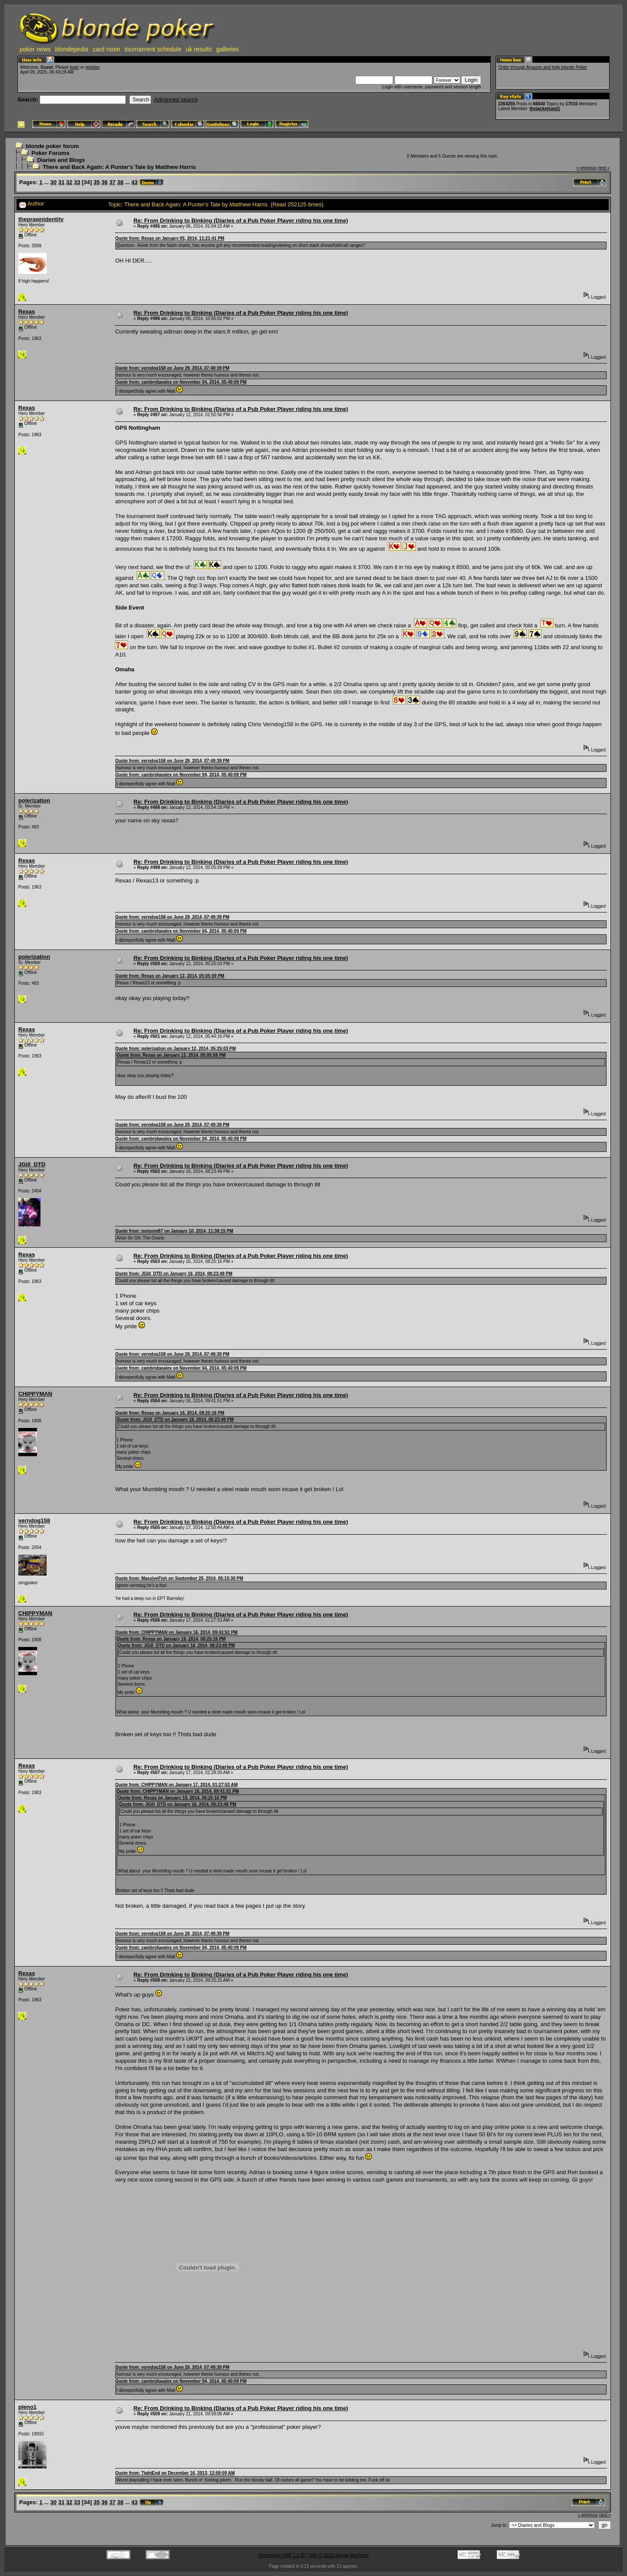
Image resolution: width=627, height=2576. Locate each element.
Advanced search (176, 99)
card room (106, 49)
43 (134, 182)
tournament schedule (153, 49)
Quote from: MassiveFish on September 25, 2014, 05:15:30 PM (179, 1578)
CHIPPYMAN (35, 1394)
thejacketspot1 (544, 108)
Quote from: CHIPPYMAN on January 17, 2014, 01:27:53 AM (176, 1784)
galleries (227, 49)
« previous (586, 167)
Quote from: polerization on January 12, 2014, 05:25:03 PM (175, 1048)
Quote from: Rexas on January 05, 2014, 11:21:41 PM (169, 238)
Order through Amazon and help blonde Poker (542, 67)
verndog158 (34, 1520)
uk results (199, 49)
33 (77, 182)
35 (97, 182)
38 (120, 182)
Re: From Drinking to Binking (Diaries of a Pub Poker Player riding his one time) (241, 220)
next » (604, 167)
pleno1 (27, 2407)
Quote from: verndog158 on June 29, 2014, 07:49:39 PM (172, 368)
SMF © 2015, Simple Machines (339, 2555)
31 (61, 182)
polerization (34, 800)
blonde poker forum (52, 146)
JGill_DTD (31, 1164)
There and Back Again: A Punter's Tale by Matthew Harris (119, 167)
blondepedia (71, 49)
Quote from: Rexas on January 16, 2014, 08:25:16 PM (169, 1413)
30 (54, 182)
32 (69, 182)
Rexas (26, 311)
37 (112, 182)
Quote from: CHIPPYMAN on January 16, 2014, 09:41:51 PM (176, 1632)
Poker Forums (50, 153)
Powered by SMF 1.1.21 (281, 2555)
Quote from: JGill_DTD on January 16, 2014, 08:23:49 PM (173, 1273)
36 (104, 182)
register (92, 67)
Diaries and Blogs (61, 160)
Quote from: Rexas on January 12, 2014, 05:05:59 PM (169, 975)
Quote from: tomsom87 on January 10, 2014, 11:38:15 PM (174, 1231)
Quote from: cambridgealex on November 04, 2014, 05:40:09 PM (180, 382)
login (74, 67)
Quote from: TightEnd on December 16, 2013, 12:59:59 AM (175, 2473)
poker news (35, 49)
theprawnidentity (41, 219)
